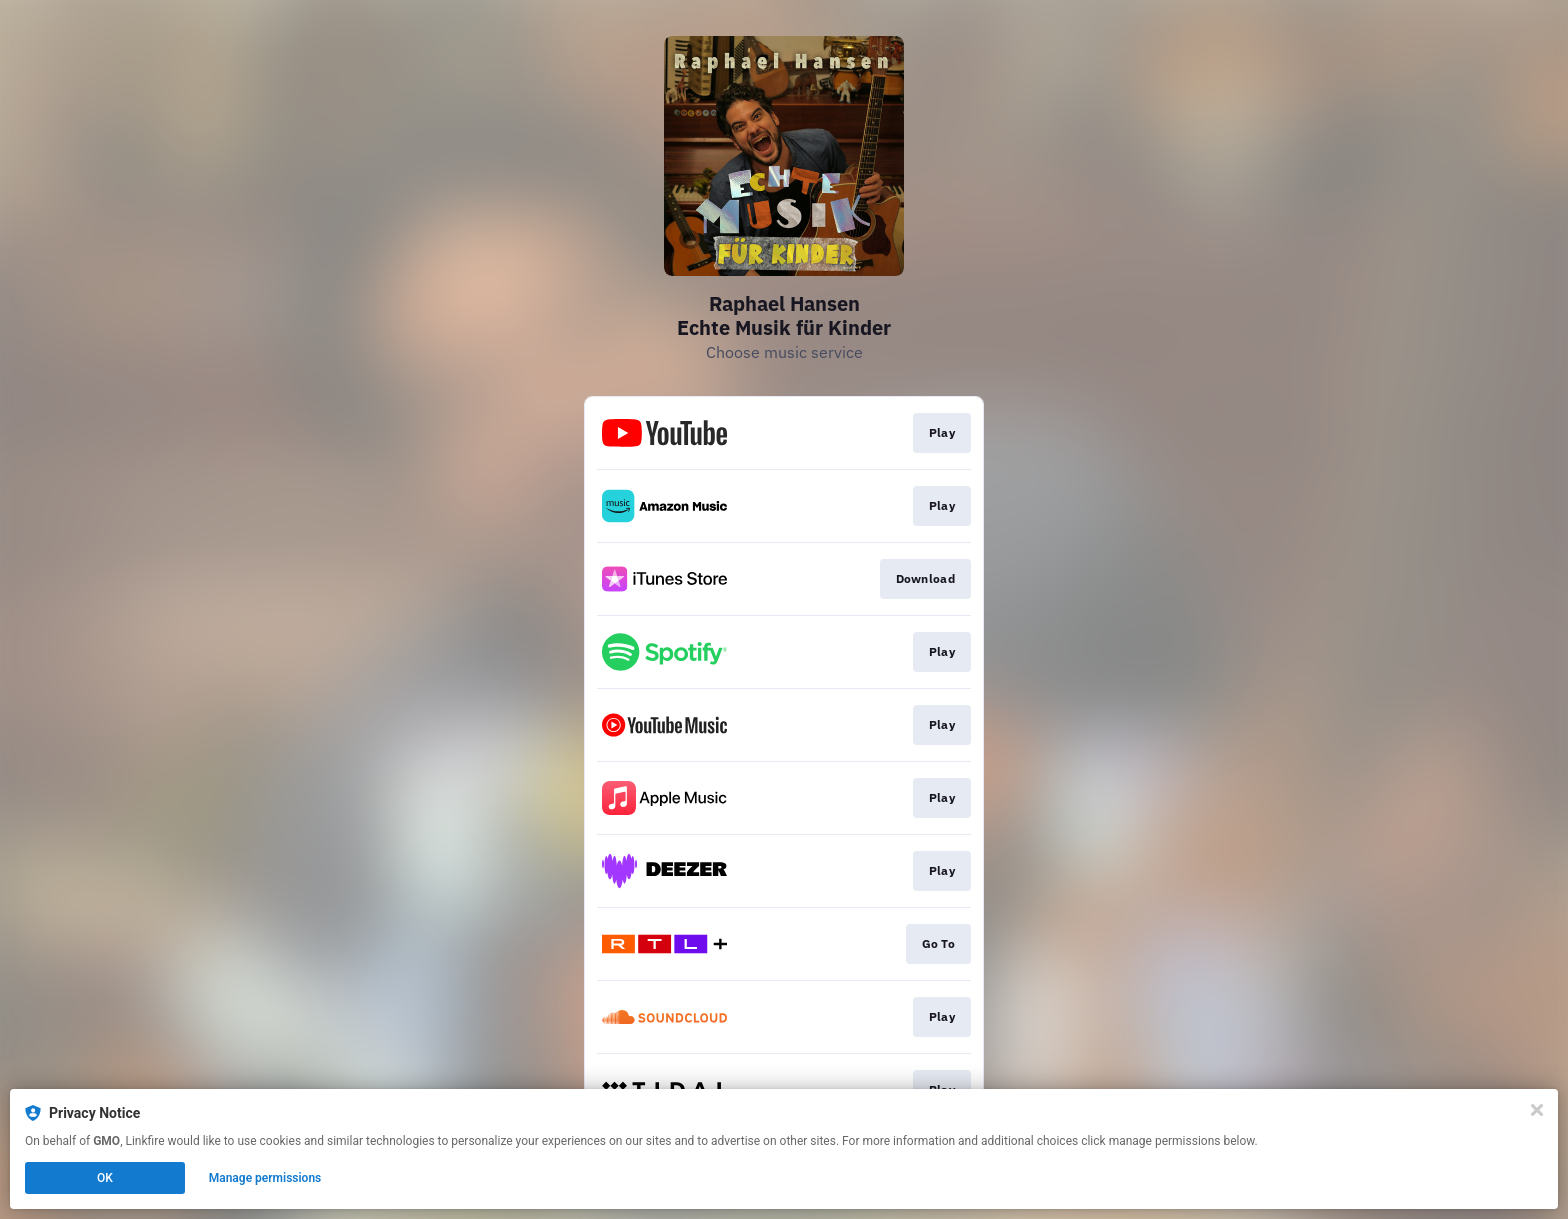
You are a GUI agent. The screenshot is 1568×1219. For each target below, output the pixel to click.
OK (105, 1178)
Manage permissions (265, 1178)
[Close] (1537, 1110)
